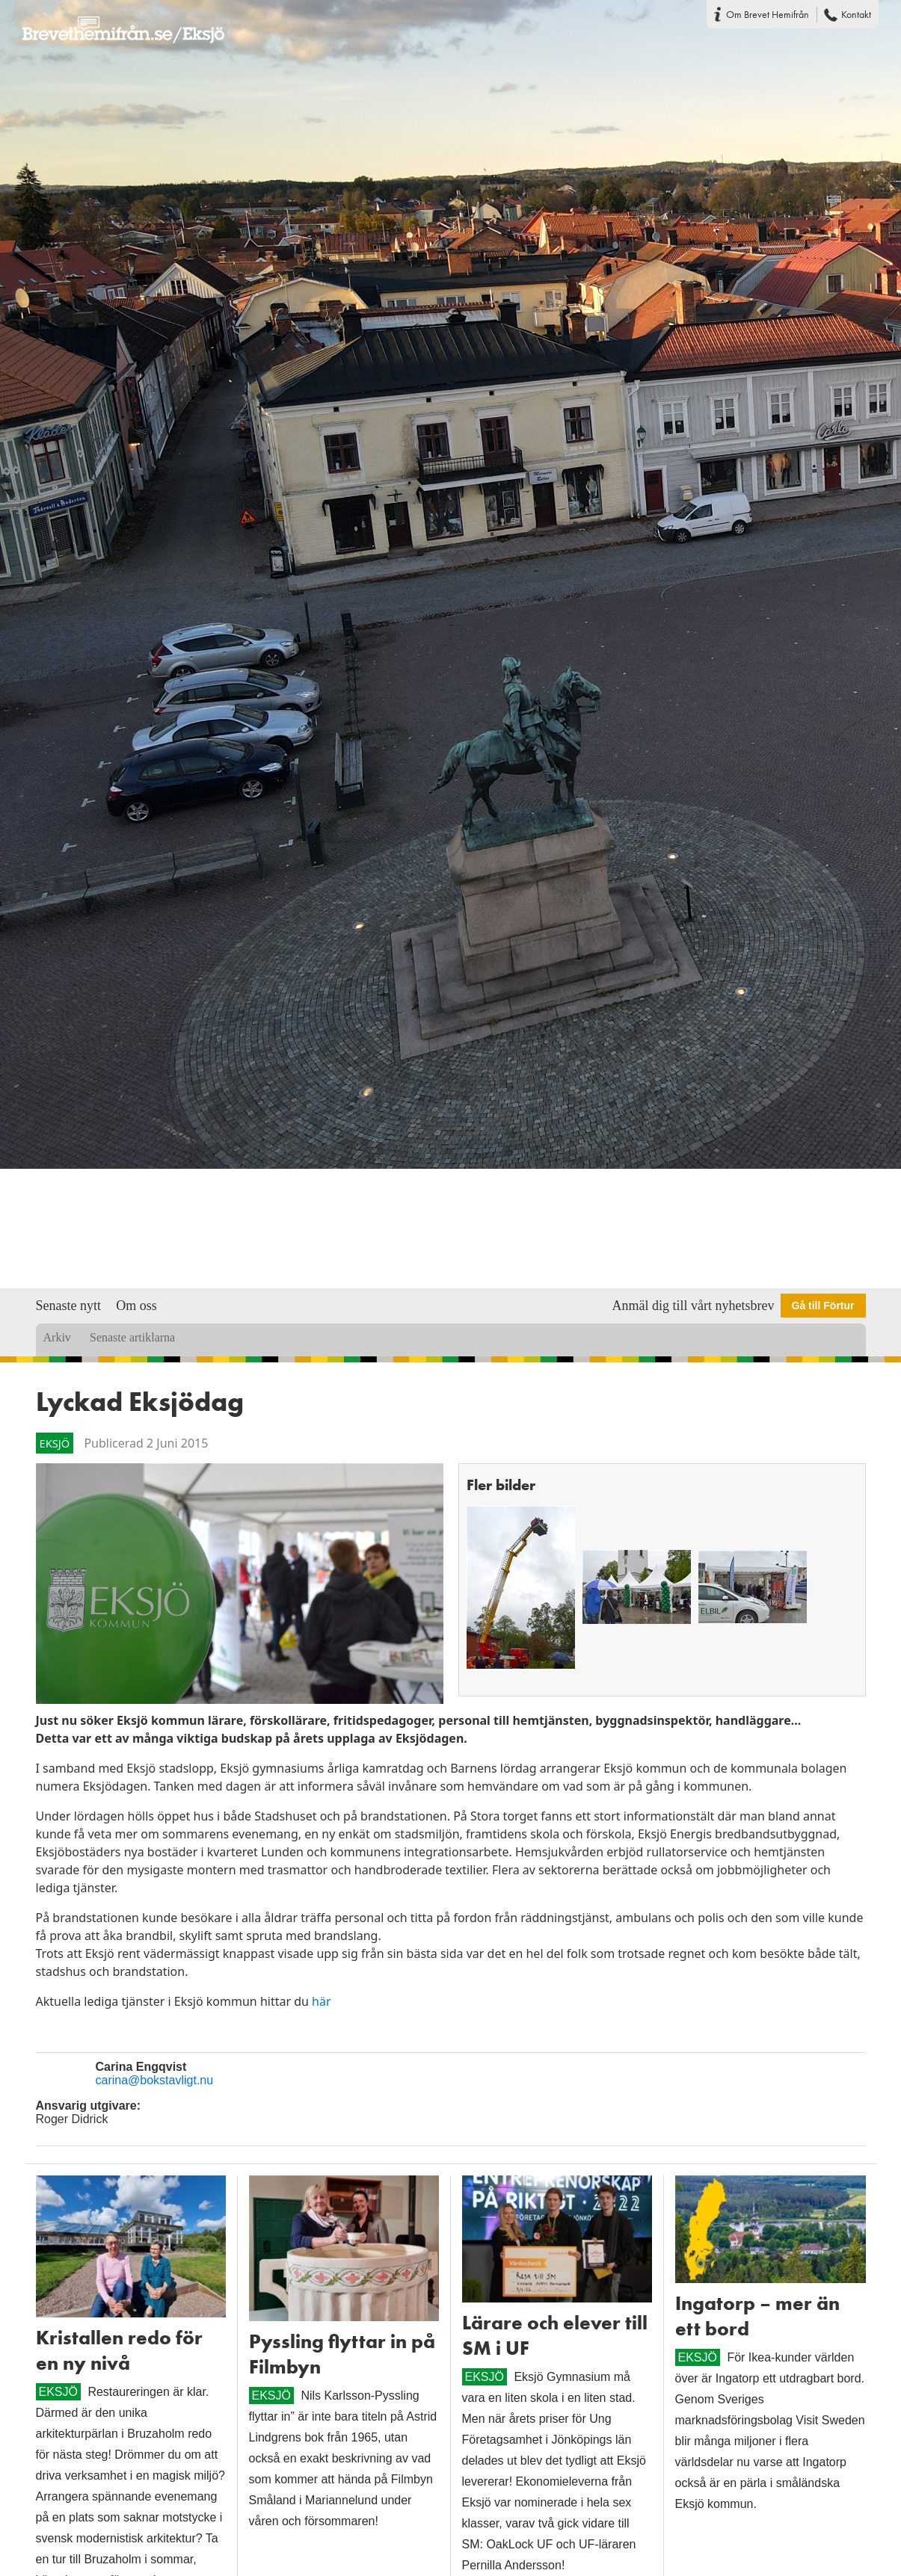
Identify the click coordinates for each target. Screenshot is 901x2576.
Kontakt (856, 14)
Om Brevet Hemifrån (767, 14)
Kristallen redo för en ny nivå (119, 2350)
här (321, 2001)
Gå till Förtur (823, 1306)
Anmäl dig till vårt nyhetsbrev (693, 1305)
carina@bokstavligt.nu (155, 2080)
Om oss (136, 1305)
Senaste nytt (69, 1305)
